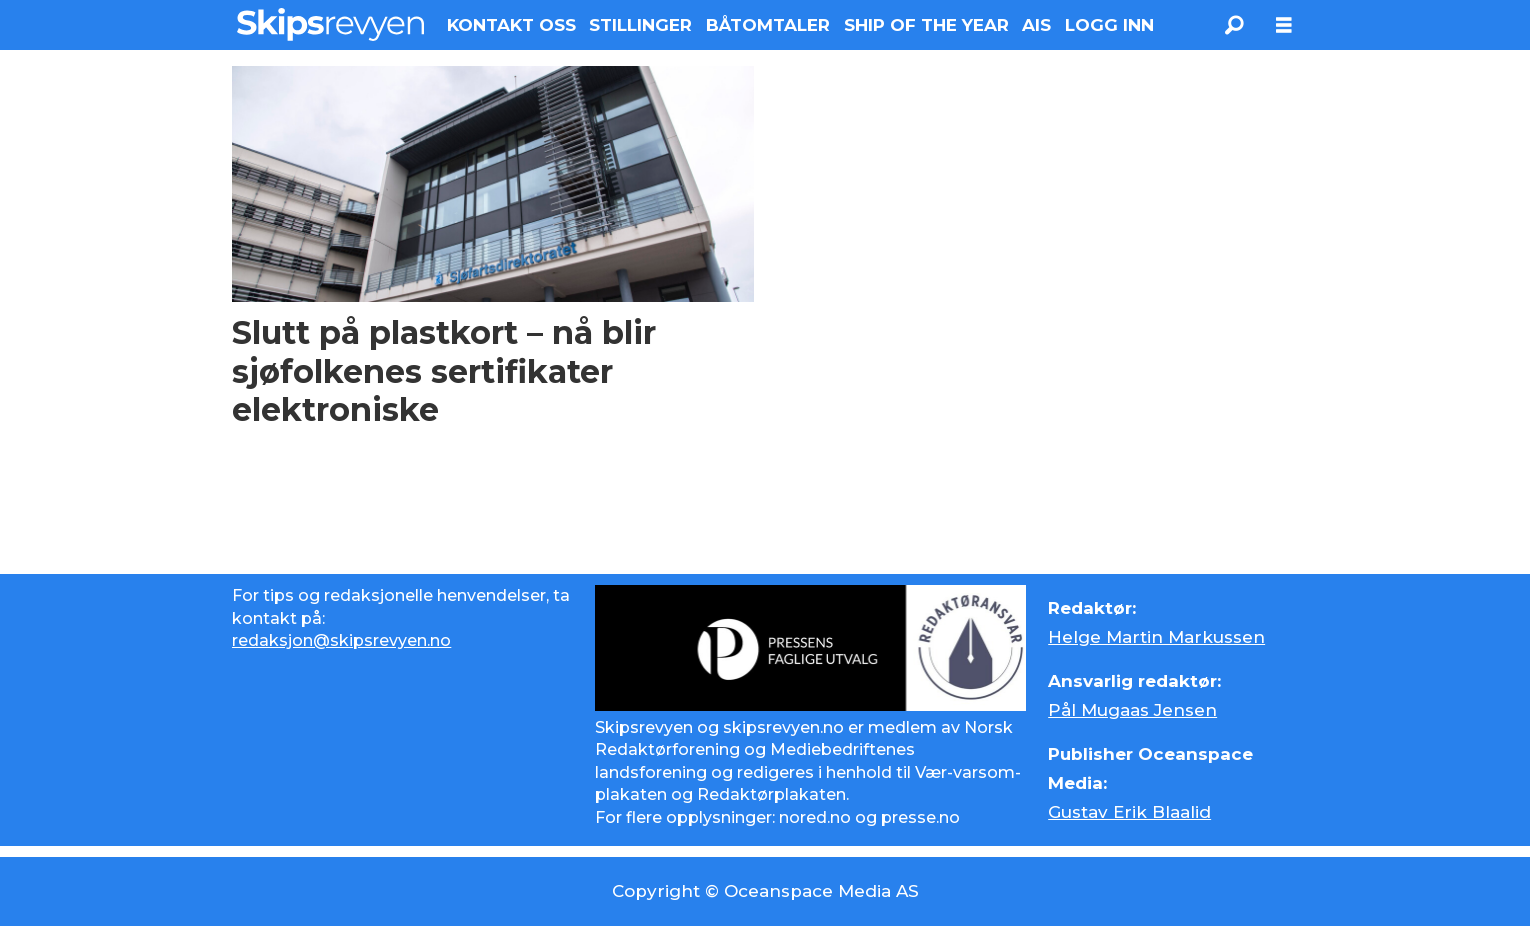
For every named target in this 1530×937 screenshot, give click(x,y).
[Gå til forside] (330, 24)
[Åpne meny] (1284, 25)
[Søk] (1234, 25)
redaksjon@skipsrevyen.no (341, 640)
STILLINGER (640, 25)
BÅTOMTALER (768, 25)
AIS (1036, 25)
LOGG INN (1109, 25)
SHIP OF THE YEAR (926, 25)
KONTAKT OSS (511, 25)
